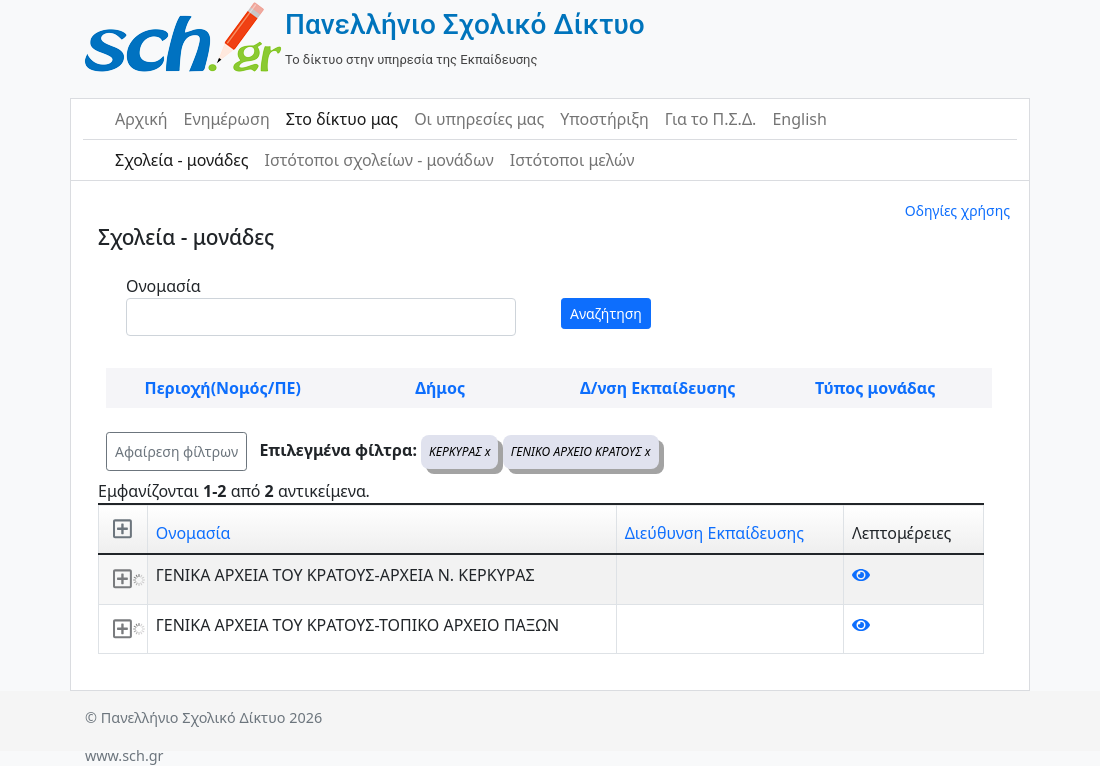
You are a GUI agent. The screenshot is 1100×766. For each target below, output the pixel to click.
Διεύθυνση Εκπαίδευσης (714, 533)
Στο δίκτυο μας (342, 119)
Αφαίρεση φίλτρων (176, 451)
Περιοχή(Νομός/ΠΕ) (223, 388)
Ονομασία (163, 286)
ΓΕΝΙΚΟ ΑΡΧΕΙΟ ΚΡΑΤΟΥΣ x (581, 451)
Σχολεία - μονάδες (181, 160)
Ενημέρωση (227, 119)
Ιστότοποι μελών (572, 160)
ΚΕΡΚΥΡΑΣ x (459, 451)
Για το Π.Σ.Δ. (711, 119)
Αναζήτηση (606, 313)
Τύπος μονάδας (875, 388)
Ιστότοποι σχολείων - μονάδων (378, 160)
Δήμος (440, 388)
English (799, 119)
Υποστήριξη (604, 119)
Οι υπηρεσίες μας (479, 119)
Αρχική (141, 119)
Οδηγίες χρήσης (957, 210)
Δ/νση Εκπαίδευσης (657, 388)
